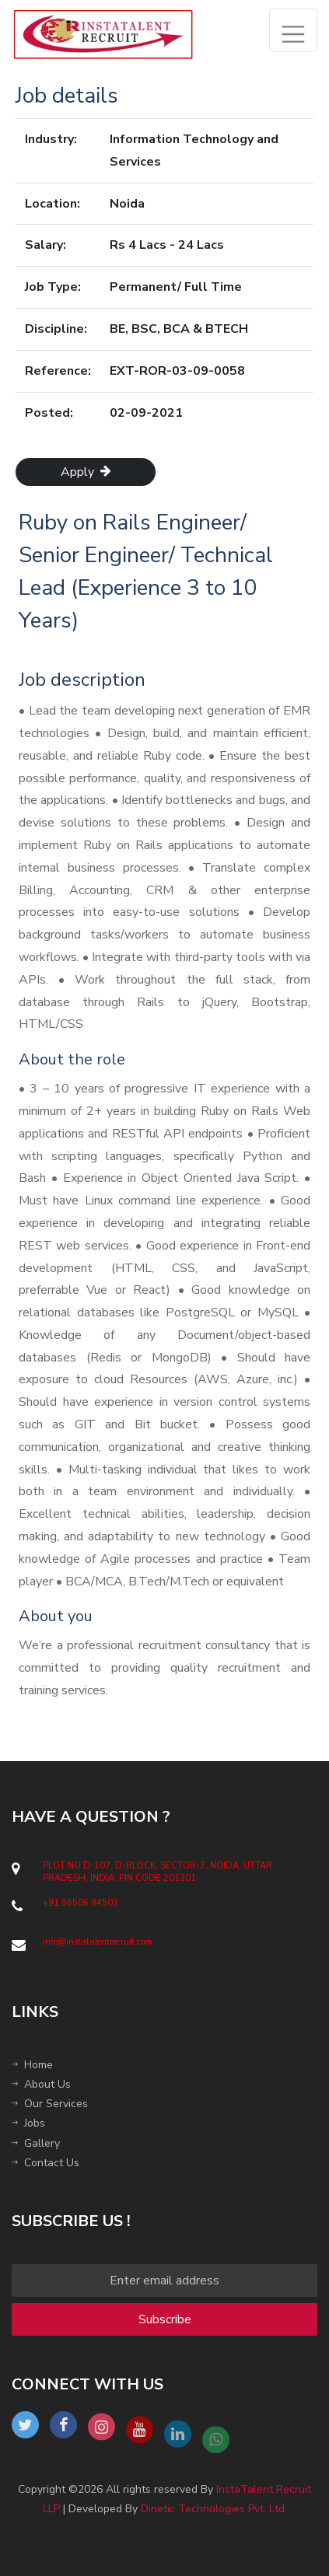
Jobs (28, 2123)
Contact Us (45, 2162)
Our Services (50, 2103)
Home (32, 2064)
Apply (85, 472)
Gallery (36, 2143)
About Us (41, 2084)
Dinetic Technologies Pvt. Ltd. (214, 2508)
